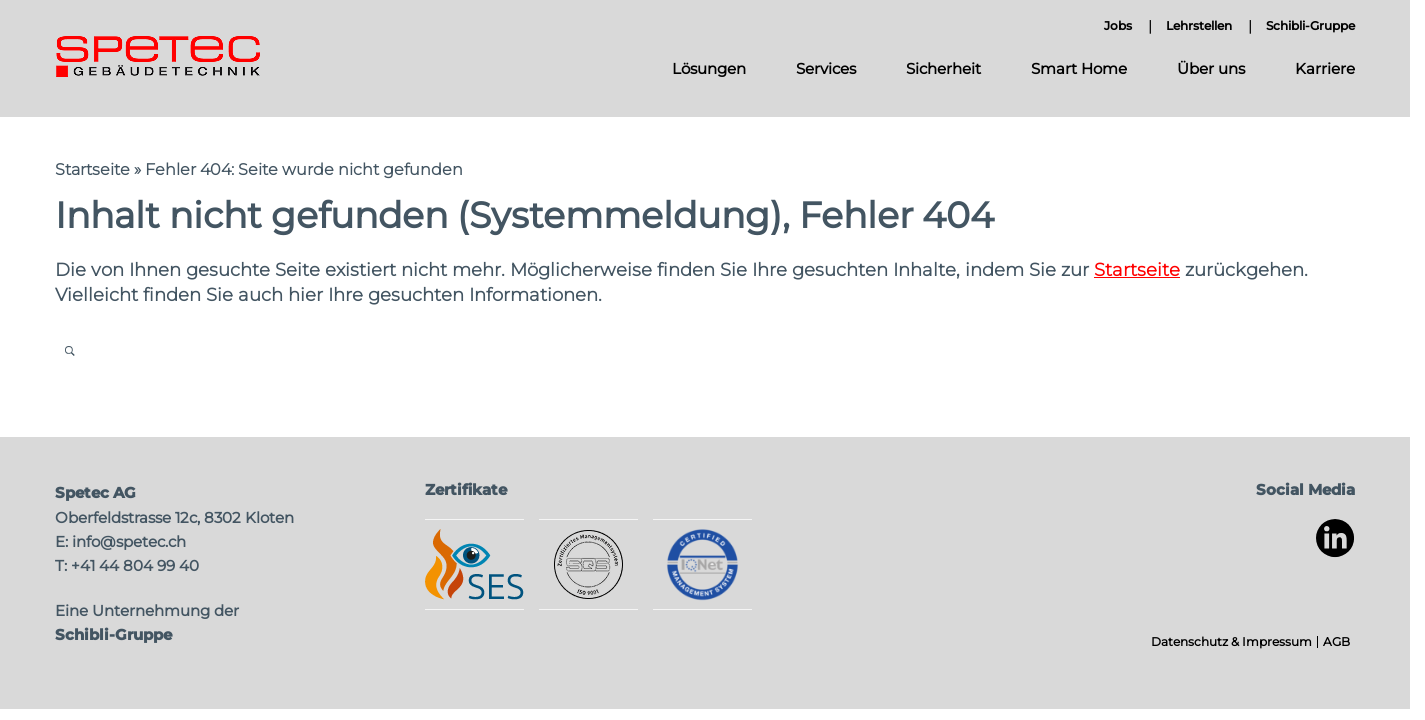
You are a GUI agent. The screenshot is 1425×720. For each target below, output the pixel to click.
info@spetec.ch (129, 541)
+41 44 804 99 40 (135, 565)
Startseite (92, 169)
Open (69, 350)
